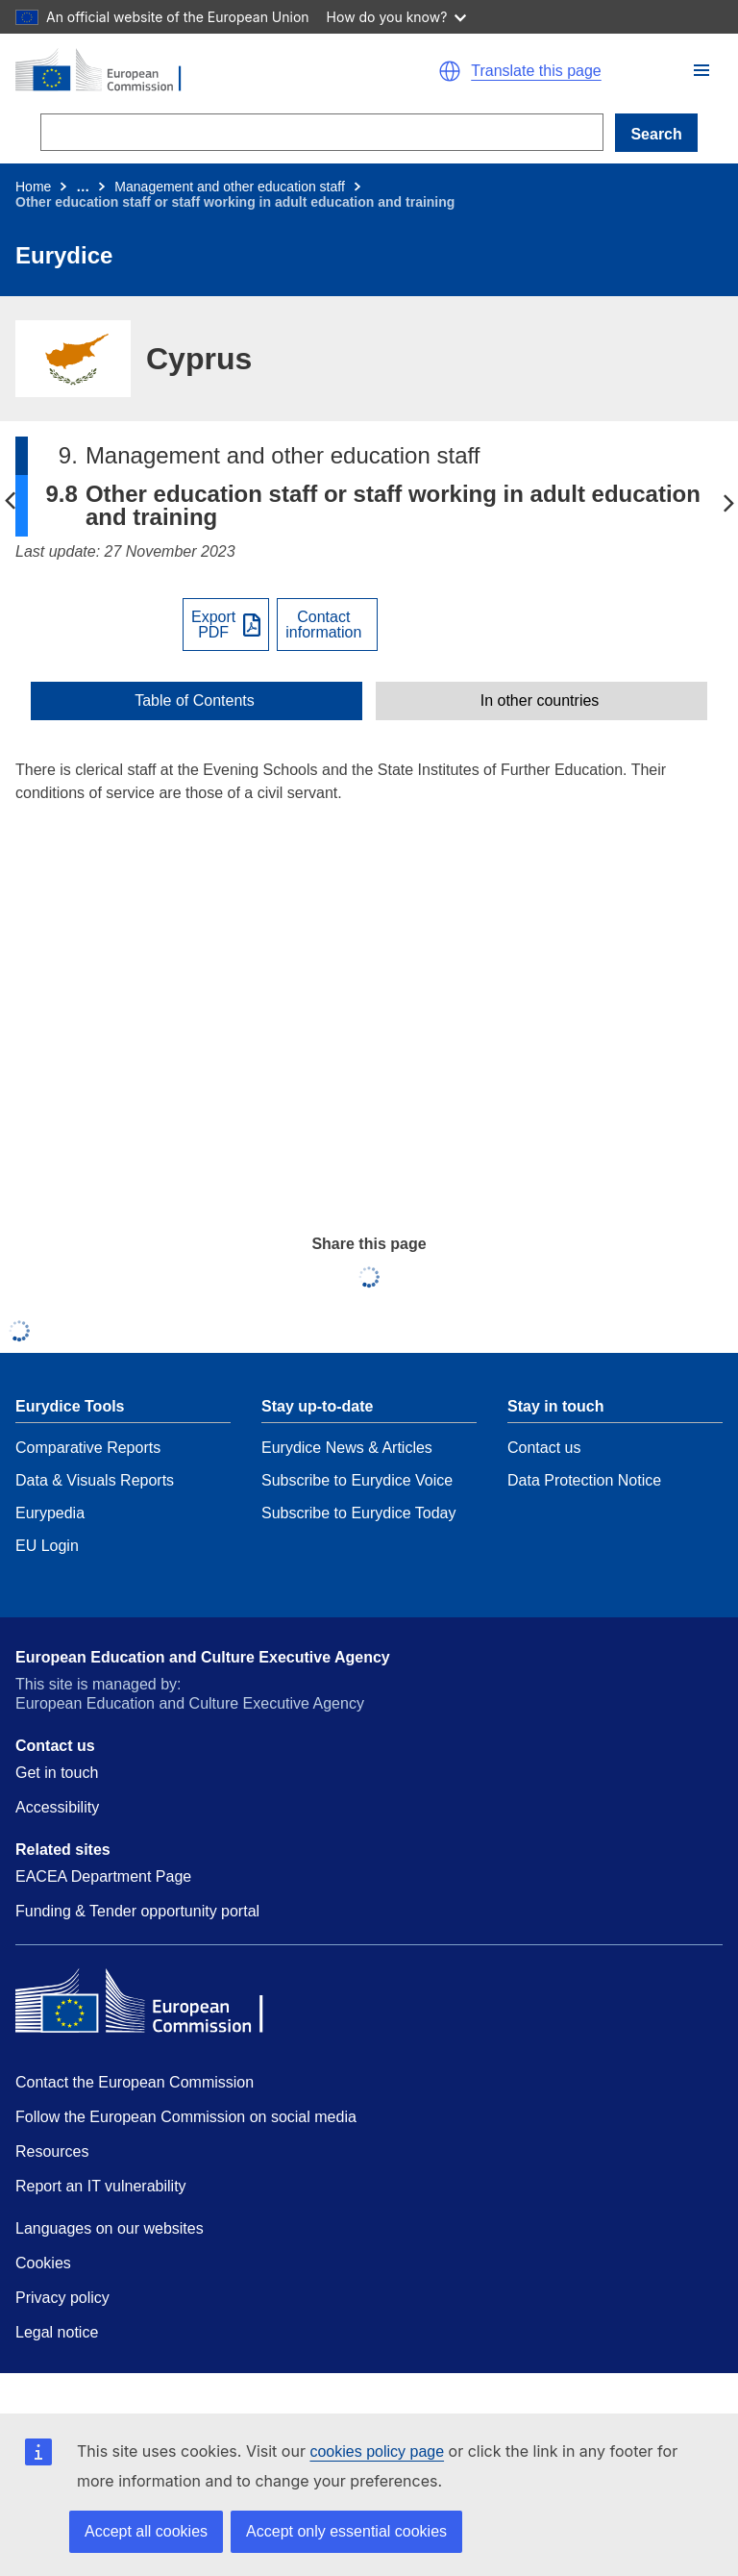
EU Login (47, 1546)
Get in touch (56, 1772)
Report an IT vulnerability (100, 2186)
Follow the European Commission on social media (186, 2117)
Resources (51, 2151)
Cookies (43, 2263)
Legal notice (56, 2332)
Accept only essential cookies (346, 2531)
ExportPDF (213, 625)
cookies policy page (376, 2451)
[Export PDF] (226, 624)
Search (655, 134)
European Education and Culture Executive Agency (202, 1657)
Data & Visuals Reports (94, 1480)
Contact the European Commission (134, 2082)
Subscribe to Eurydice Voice (357, 1480)
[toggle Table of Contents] (196, 701)
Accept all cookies (146, 2531)
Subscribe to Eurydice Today (358, 1513)
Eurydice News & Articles (346, 1447)
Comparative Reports (87, 1447)
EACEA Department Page (103, 1876)
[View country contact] (327, 624)
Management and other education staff (229, 186)
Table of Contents (195, 701)
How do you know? (397, 17)
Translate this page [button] (536, 71)
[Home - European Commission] (183, 71)
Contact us (543, 1447)
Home (33, 186)
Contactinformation (323, 625)
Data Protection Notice (584, 1480)
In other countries (540, 701)
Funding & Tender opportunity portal (137, 1911)
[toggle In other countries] (541, 701)
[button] (701, 70)
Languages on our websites (109, 2228)
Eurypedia (50, 1513)
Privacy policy (62, 2297)
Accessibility (57, 1807)
